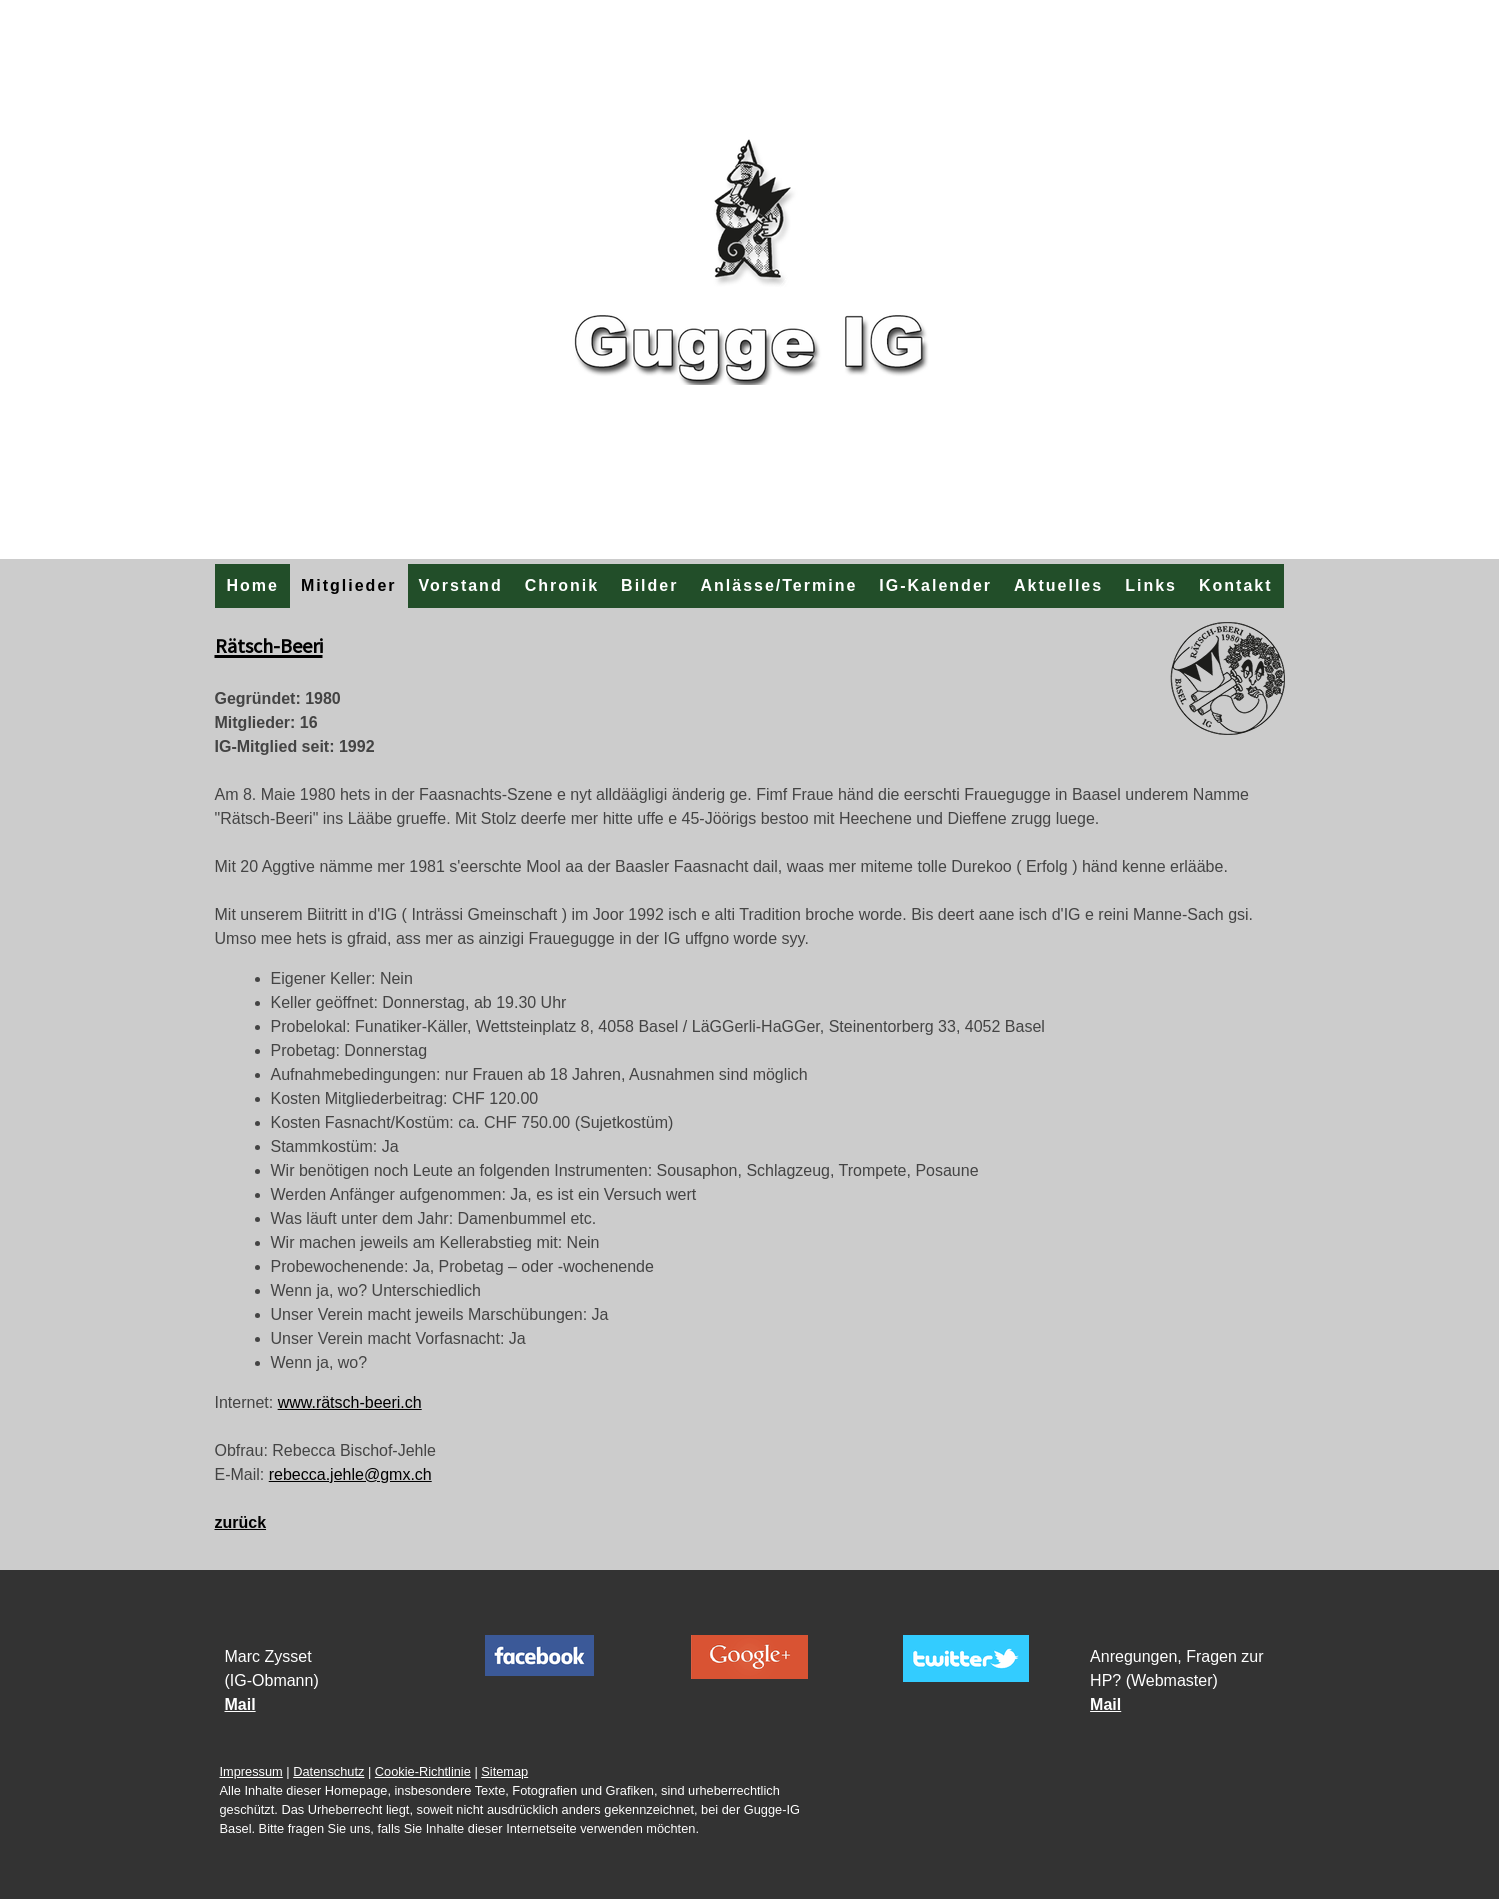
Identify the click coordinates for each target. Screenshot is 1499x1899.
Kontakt (1236, 585)
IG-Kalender (935, 585)
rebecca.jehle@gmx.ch (350, 1474)
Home (252, 585)
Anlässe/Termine (778, 585)
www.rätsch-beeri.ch (350, 1402)
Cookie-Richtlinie (423, 1771)
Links (1151, 585)
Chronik (562, 585)
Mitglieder (349, 585)
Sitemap (504, 1771)
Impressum (251, 1771)
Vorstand (461, 585)
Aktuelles (1058, 585)
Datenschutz (328, 1771)
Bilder (649, 585)
